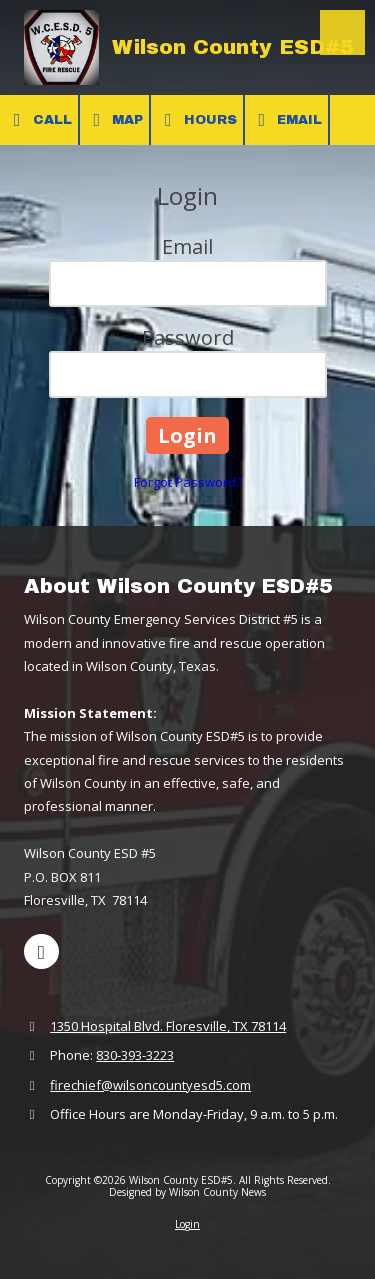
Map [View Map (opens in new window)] (115, 120)
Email (287, 120)
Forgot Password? (188, 482)
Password (188, 337)
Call (39, 120)
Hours (197, 120)
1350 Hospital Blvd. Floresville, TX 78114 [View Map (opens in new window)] (168, 1026)
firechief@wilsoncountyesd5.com (150, 1085)
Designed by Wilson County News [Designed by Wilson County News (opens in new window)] (187, 1192)
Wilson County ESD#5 (233, 47)
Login (187, 1224)
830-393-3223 (135, 1055)
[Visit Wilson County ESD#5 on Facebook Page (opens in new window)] (41, 951)
